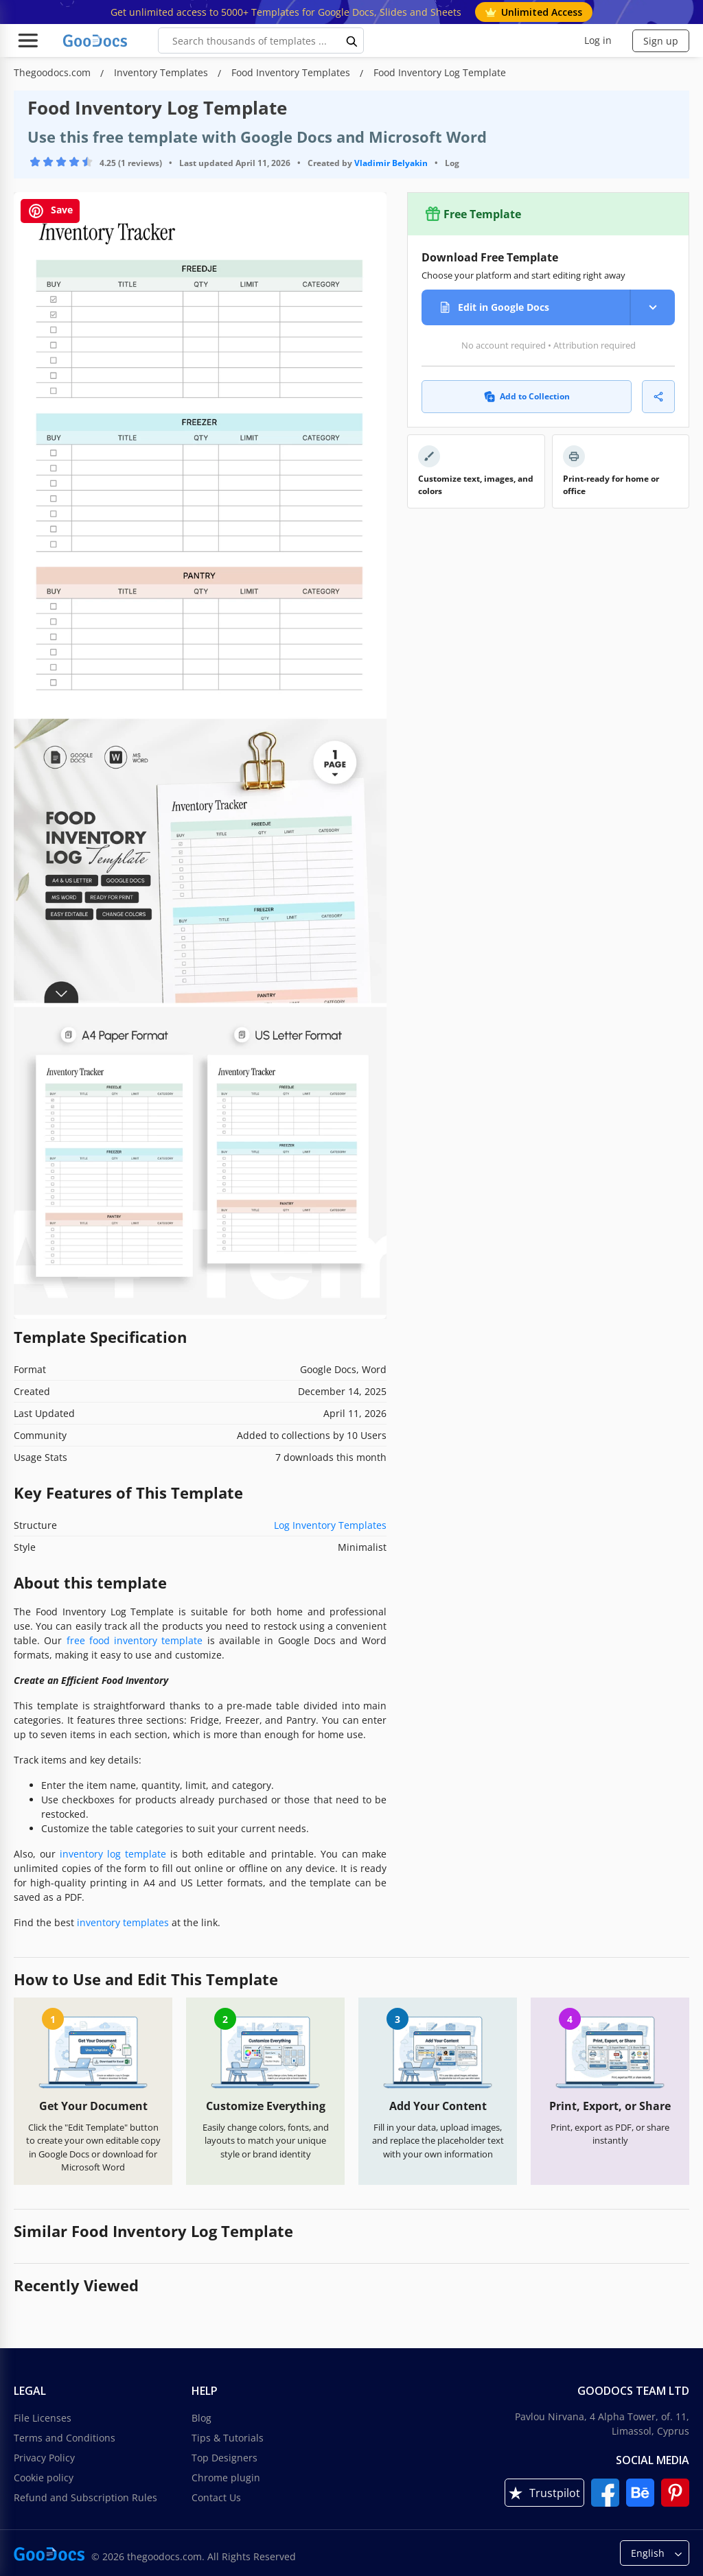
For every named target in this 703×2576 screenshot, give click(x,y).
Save (50, 211)
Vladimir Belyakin (391, 163)
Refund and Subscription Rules (85, 2497)
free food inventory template (135, 1640)
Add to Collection (527, 396)
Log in (598, 40)
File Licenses (42, 2417)
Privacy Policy (44, 2457)
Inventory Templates (162, 72)
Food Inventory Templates (292, 72)
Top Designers (224, 2457)
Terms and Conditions (64, 2437)
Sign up (660, 40)
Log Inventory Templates (330, 1525)
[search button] (352, 40)
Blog (201, 2417)
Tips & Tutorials (228, 2437)
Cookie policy (43, 2477)
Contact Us (216, 2497)
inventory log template (113, 1853)
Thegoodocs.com (53, 72)
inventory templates (123, 1922)
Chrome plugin (226, 2477)
